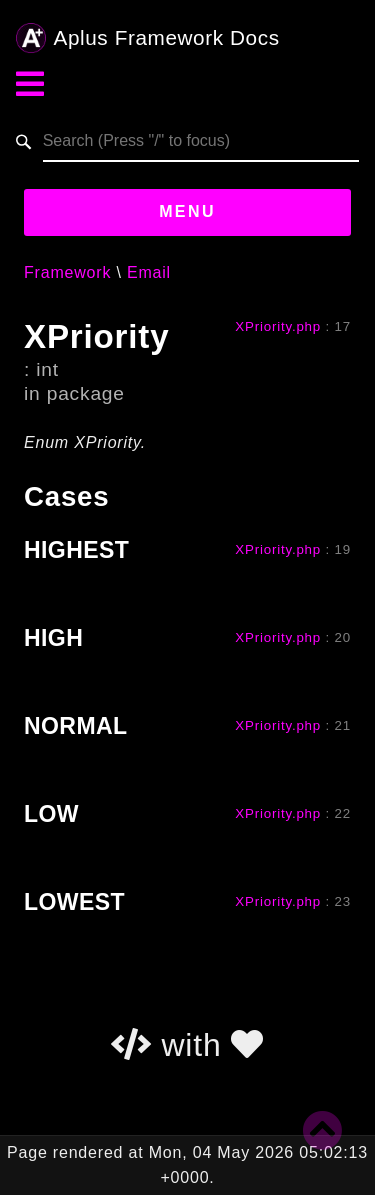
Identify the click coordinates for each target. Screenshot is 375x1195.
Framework (67, 272)
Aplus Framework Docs (148, 38)
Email (149, 272)
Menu (187, 211)
